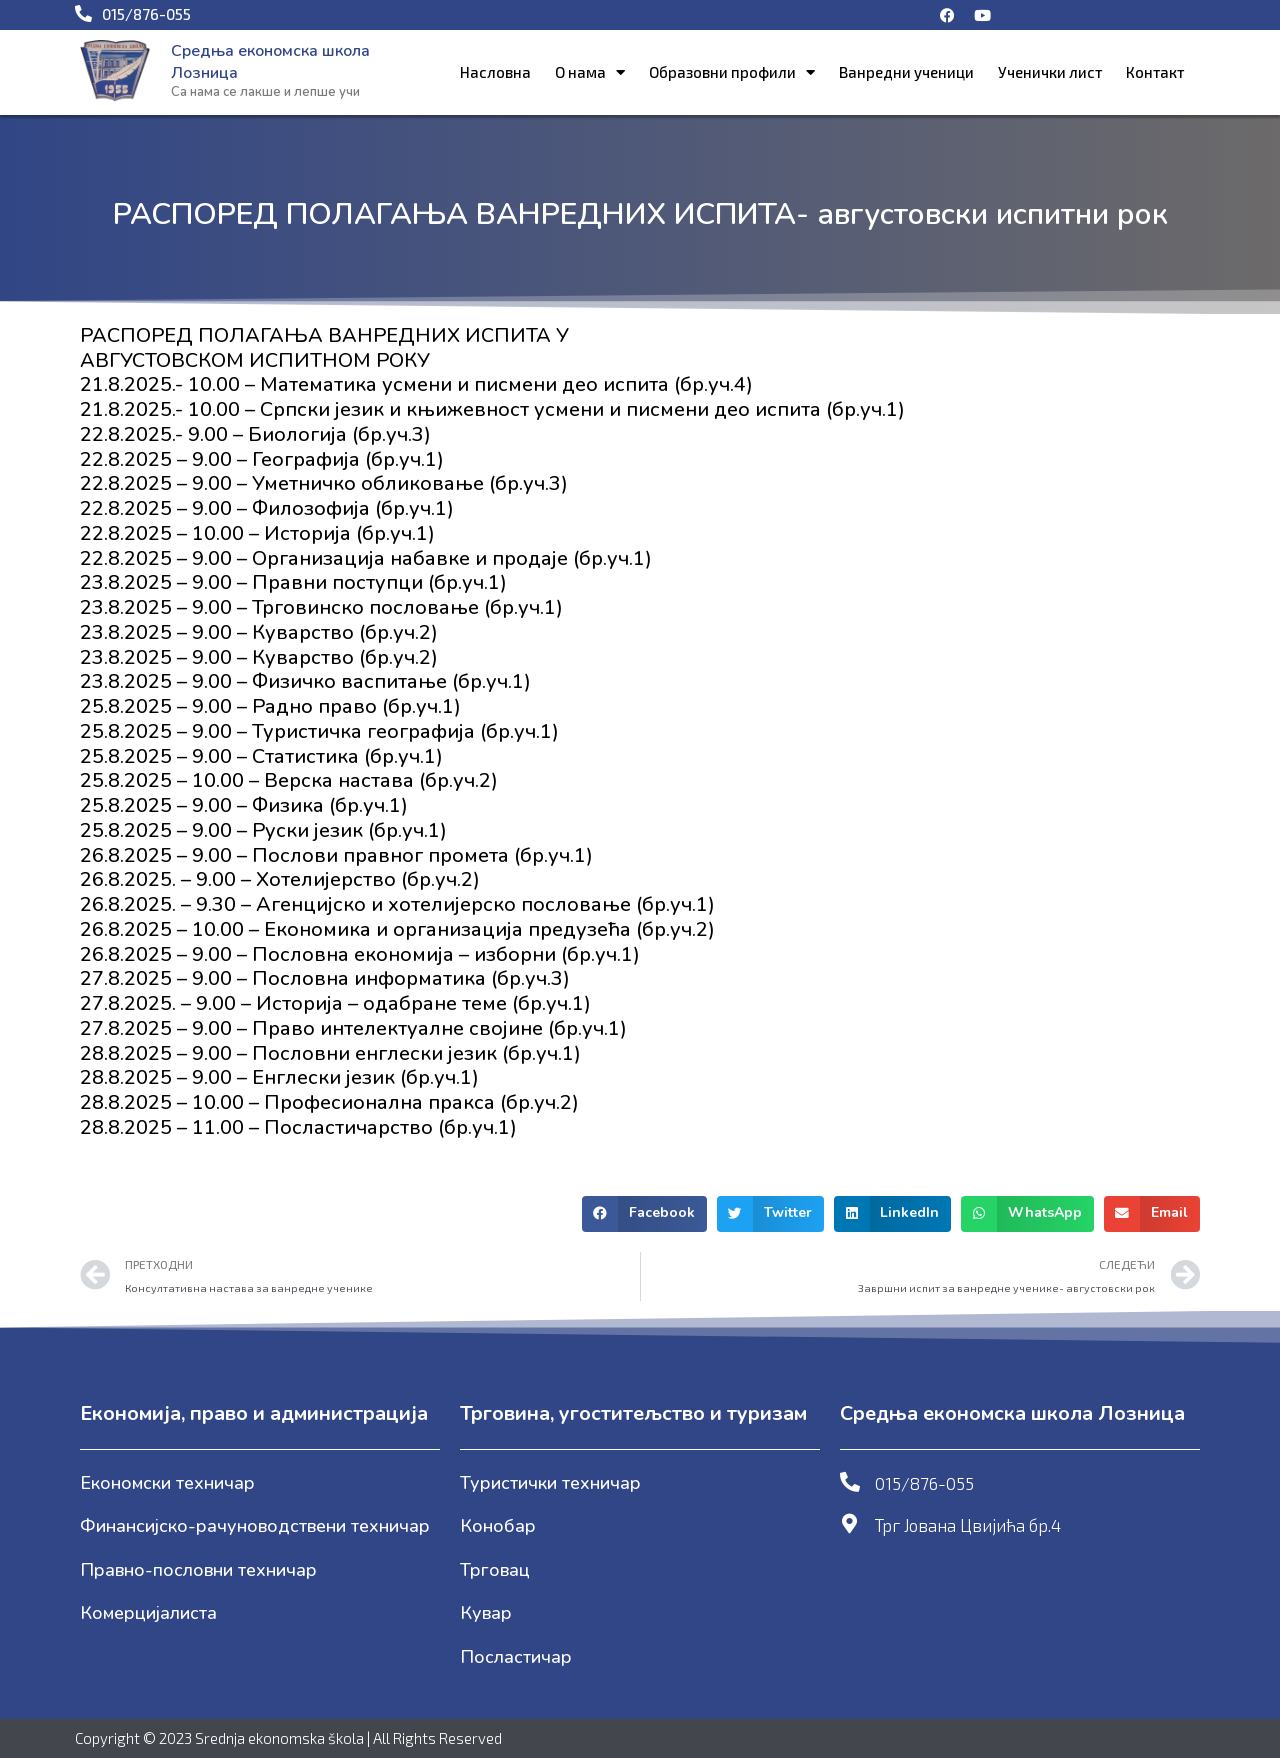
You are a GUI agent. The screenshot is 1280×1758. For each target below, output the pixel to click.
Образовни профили (732, 72)
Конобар (498, 1526)
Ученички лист (1050, 72)
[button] (644, 1214)
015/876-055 (924, 1483)
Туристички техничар (550, 1483)
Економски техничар (167, 1483)
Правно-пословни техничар (198, 1570)
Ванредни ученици (906, 72)
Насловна (495, 72)
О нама (590, 72)
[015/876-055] (850, 1482)
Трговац (495, 1570)
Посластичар (516, 1657)
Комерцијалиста (148, 1613)
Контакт (1155, 72)
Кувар (486, 1613)
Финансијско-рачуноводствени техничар (255, 1526)
